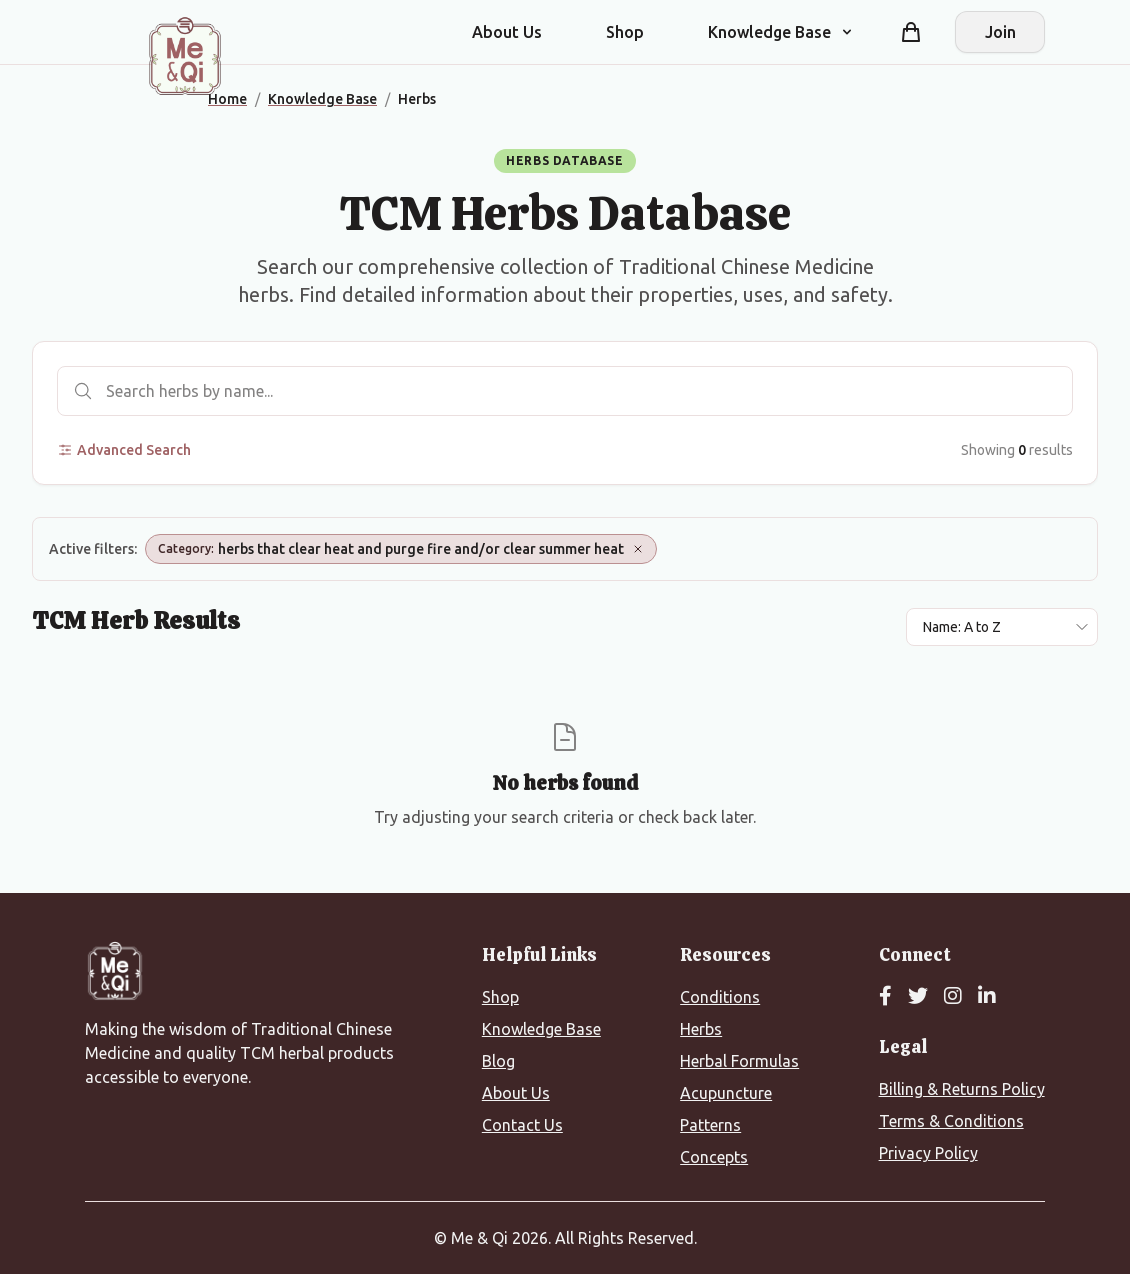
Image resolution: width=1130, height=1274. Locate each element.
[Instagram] (953, 997)
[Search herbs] (565, 391)
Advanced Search (124, 450)
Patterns (710, 1125)
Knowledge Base (541, 1029)
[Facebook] (885, 997)
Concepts (714, 1157)
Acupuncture (726, 1093)
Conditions (720, 997)
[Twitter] (918, 997)
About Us (507, 32)
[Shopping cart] (911, 32)
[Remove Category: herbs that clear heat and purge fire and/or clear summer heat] (638, 549)
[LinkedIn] (987, 997)
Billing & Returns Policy (962, 1089)
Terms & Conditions (951, 1121)
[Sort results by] (1002, 627)
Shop (625, 32)
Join (1000, 32)
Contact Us (522, 1125)
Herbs (701, 1029)
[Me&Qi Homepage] (185, 56)
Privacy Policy (928, 1153)
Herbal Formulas (739, 1061)
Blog (498, 1061)
